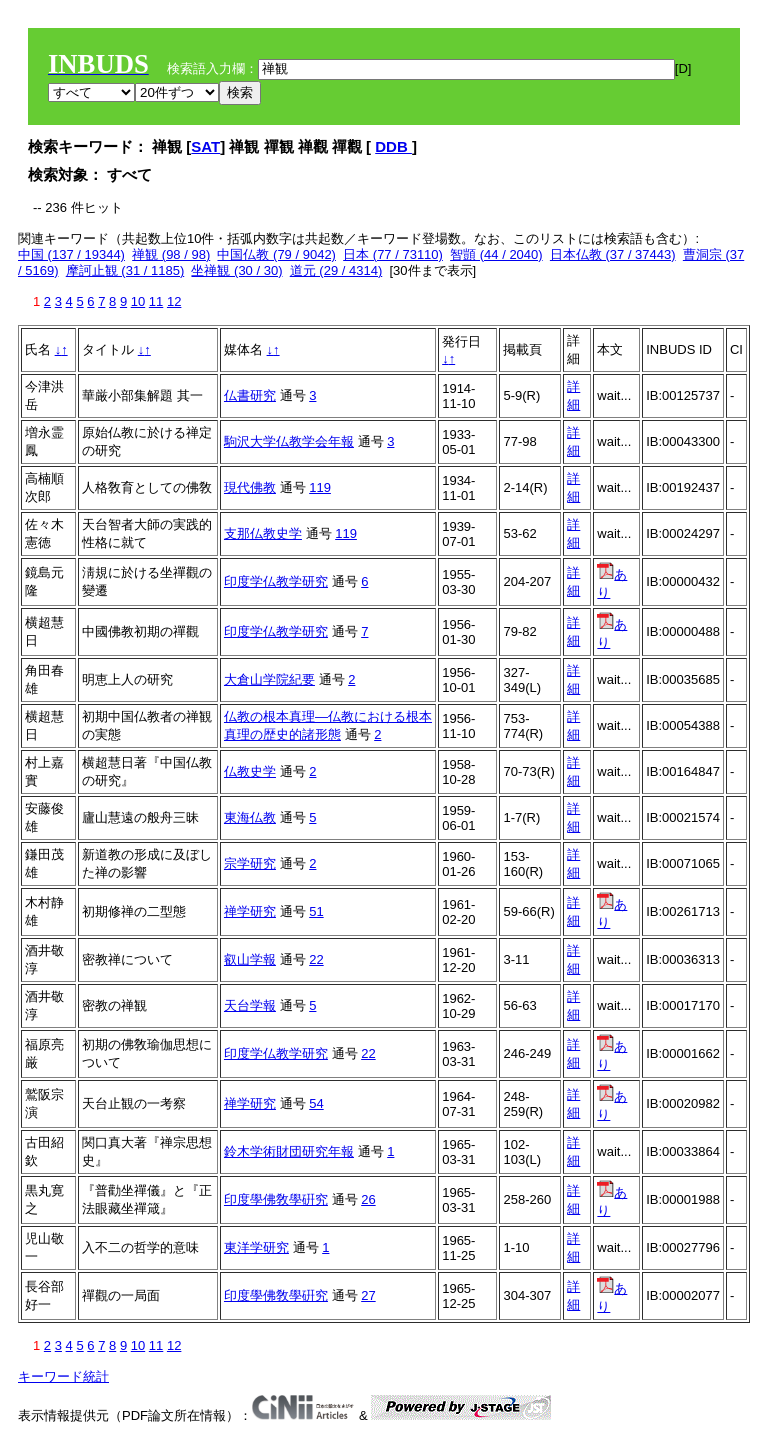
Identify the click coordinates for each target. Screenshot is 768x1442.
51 (316, 911)
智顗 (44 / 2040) (496, 254)
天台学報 (250, 1005)
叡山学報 (250, 959)
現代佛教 (250, 487)
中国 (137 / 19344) (71, 254)
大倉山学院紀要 (269, 679)
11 (156, 301)
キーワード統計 (63, 1376)
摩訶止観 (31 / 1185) (125, 270)
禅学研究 (250, 911)
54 (316, 1103)
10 (138, 301)
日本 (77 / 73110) (393, 254)
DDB (393, 146)
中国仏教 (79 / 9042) (276, 254)
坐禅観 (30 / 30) (236, 270)
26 (368, 1199)
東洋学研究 (256, 1247)
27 (368, 1295)
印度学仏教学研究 (276, 581)
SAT (205, 146)
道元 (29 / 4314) (336, 270)
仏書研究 (250, 395)
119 (320, 487)
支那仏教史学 (263, 533)
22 (316, 959)
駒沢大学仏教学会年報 (289, 441)
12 (174, 301)
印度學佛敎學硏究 (276, 1199)
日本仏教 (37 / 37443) (613, 254)
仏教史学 (250, 771)
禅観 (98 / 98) (171, 254)
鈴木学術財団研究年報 (289, 1151)
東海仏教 (250, 817)
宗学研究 (250, 863)
